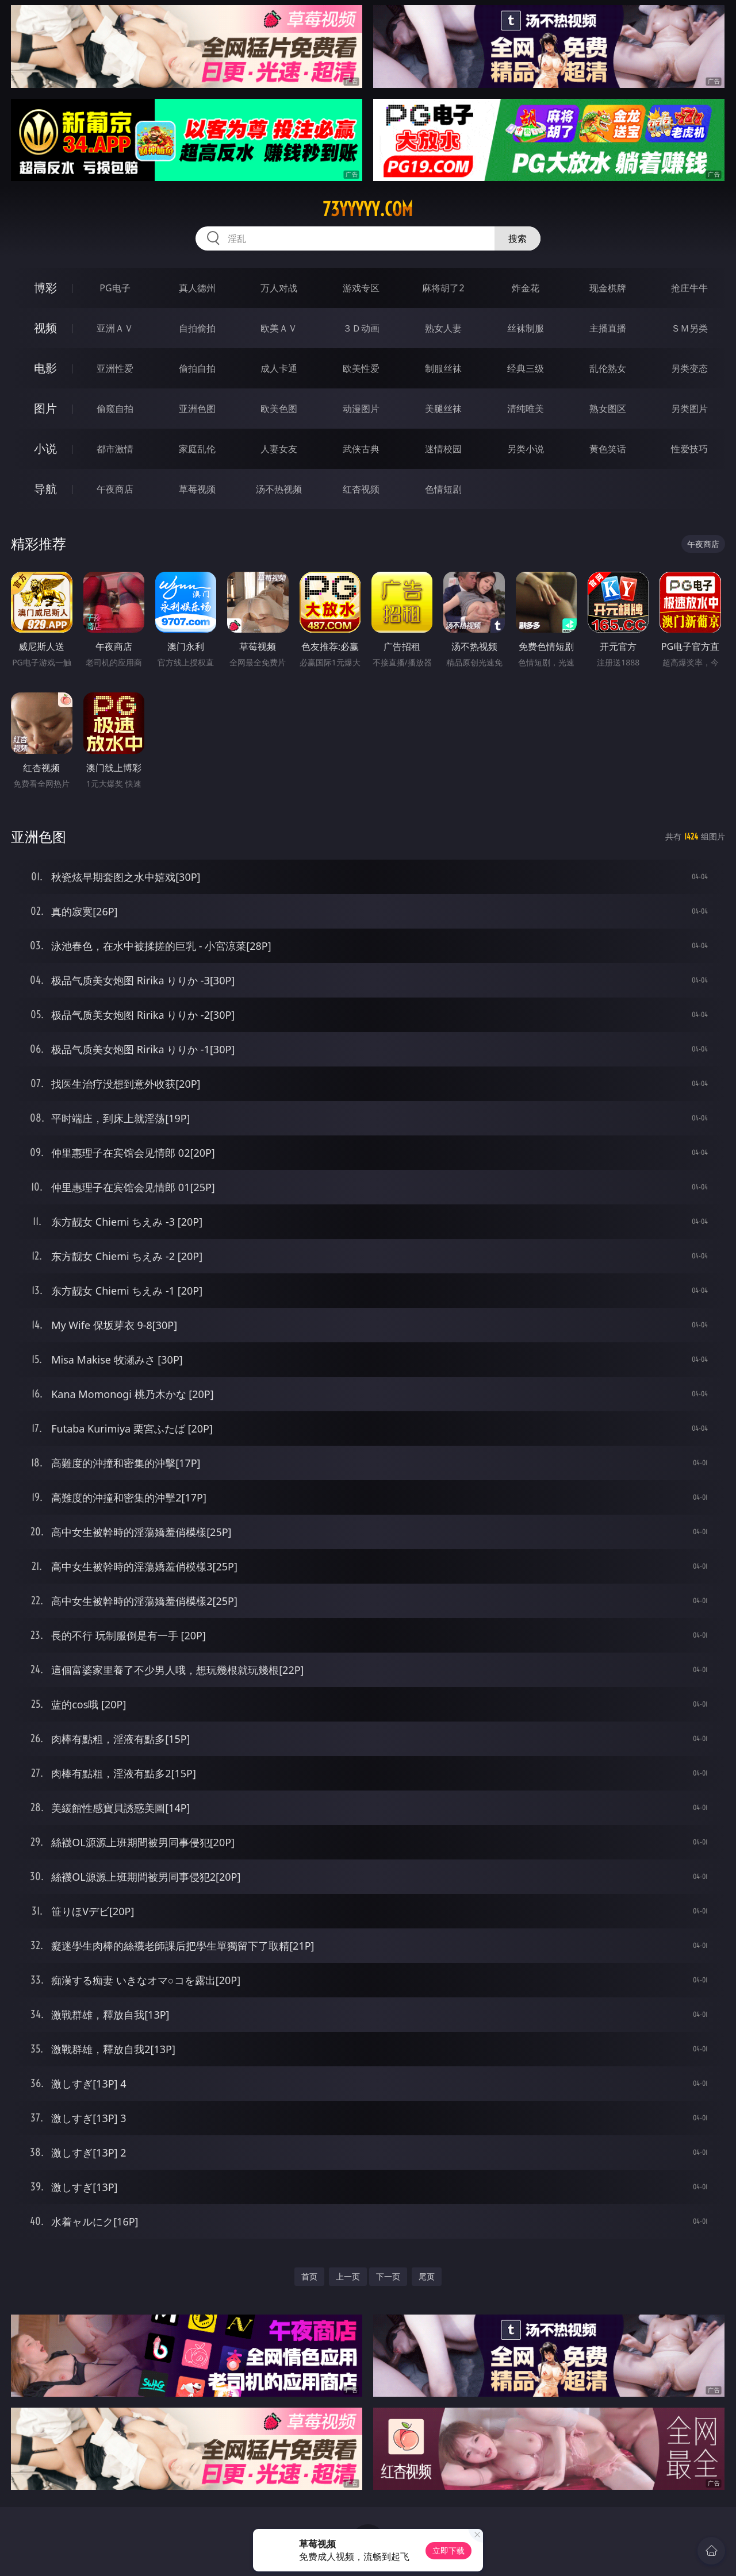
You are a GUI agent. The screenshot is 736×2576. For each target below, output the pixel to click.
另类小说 (525, 448)
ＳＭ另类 (689, 328)
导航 (45, 488)
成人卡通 (278, 368)
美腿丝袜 (443, 408)
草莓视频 (197, 489)
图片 (45, 408)
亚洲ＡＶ (115, 328)
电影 (45, 368)
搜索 (517, 238)
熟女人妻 (443, 328)
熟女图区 (607, 408)
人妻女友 (278, 448)
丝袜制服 (525, 328)
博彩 (45, 287)
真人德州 (197, 288)
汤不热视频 (279, 489)
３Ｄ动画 (361, 328)
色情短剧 (443, 489)
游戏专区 (361, 288)
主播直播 (607, 328)
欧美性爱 (361, 368)
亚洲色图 (197, 408)
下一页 (388, 2276)
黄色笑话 (607, 448)
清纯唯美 (525, 408)
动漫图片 (361, 408)
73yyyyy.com (368, 209)
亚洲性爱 (115, 368)
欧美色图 (278, 408)
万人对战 (278, 288)
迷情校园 (443, 448)
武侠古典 (361, 448)
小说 (45, 448)
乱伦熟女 (607, 368)
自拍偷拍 (197, 328)
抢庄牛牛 (689, 288)
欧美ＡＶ (278, 328)
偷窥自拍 (115, 408)
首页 (309, 2276)
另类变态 (689, 368)
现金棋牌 (607, 288)
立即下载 (448, 2550)
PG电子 (114, 288)
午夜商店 (115, 489)
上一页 (348, 2276)
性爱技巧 (689, 448)
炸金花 (525, 288)
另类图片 (689, 408)
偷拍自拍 (197, 368)
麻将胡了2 (443, 288)
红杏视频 (361, 489)
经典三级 (525, 368)
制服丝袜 (443, 368)
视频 (45, 328)
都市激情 (115, 448)
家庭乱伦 (197, 448)
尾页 (427, 2276)
